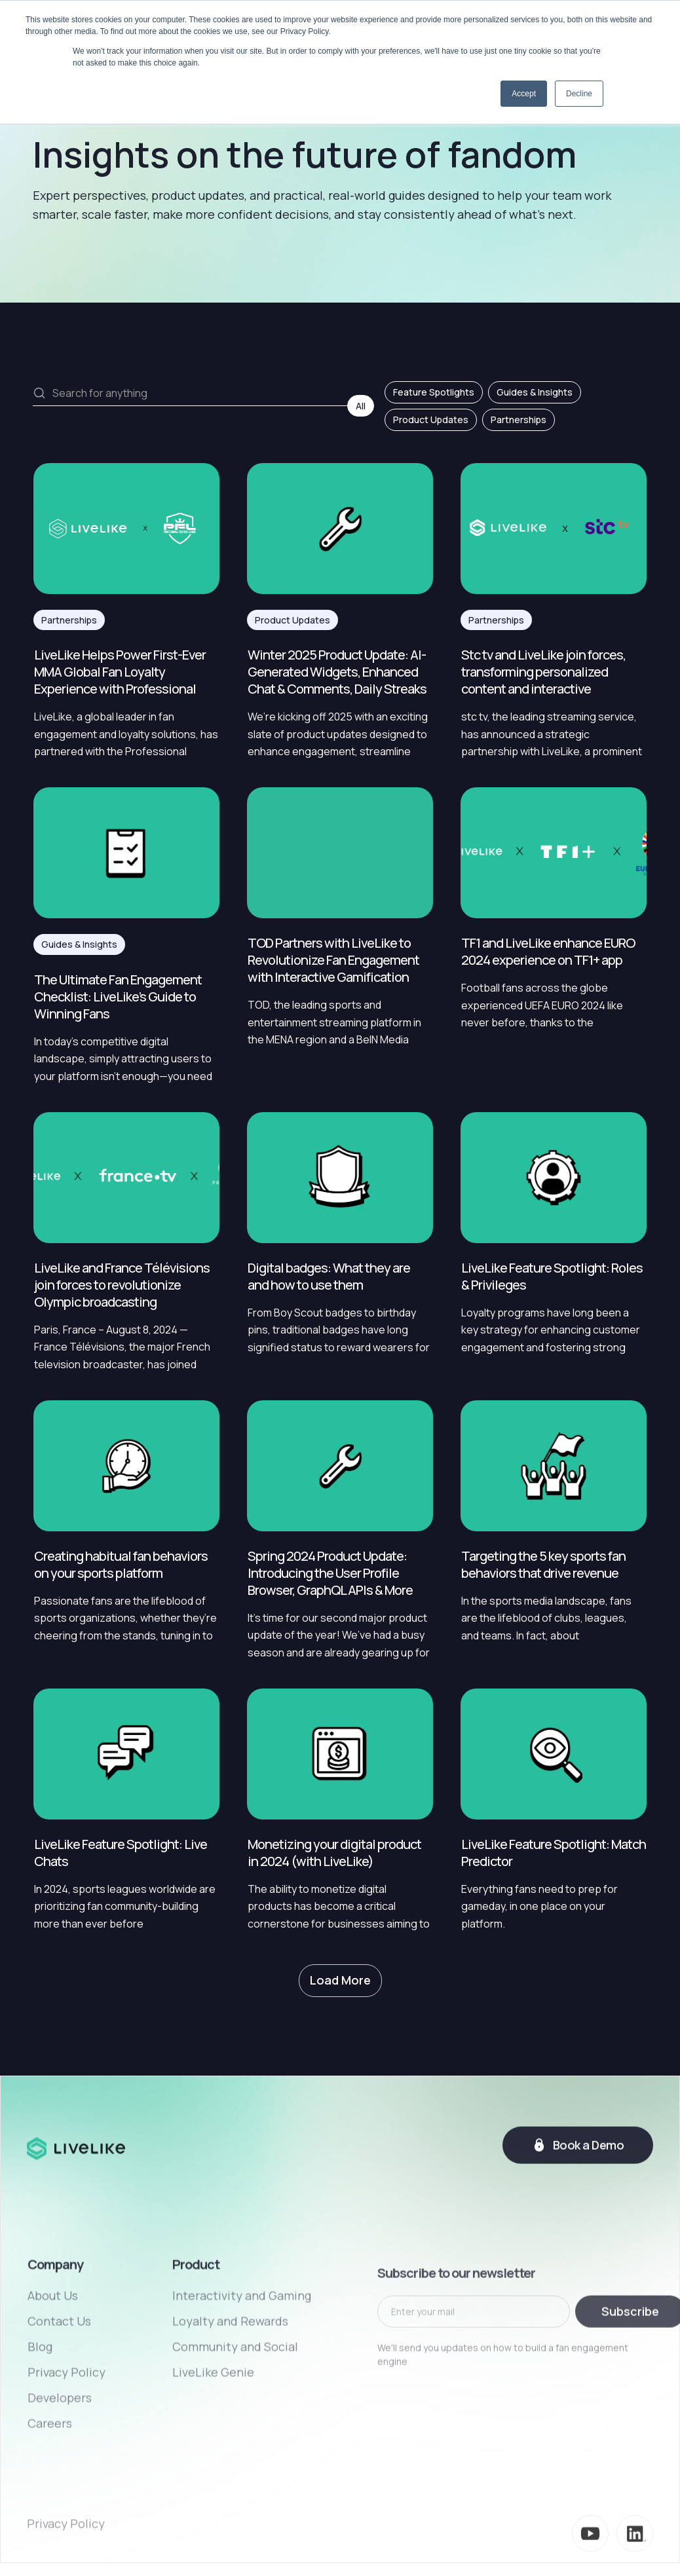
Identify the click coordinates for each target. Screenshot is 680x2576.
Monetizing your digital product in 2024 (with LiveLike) (334, 1853)
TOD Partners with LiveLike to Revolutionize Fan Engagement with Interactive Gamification (333, 960)
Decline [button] (579, 93)
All (361, 406)
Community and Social (235, 2420)
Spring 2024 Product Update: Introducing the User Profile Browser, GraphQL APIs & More (330, 1573)
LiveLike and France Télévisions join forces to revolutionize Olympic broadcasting (122, 1285)
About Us (53, 2369)
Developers (60, 2471)
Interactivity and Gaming (241, 2369)
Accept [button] (524, 93)
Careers (50, 2497)
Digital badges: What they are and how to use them (329, 1277)
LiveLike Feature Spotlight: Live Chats (120, 1853)
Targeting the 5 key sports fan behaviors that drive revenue (543, 1565)
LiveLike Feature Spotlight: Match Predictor (553, 1853)
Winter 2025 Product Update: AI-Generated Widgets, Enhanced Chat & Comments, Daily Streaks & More (337, 672)
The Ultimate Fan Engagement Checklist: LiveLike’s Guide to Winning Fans (118, 996)
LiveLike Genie (213, 2446)
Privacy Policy (66, 2446)
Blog (40, 2420)
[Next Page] (340, 1980)
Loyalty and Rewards (230, 2394)
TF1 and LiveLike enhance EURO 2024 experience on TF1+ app (548, 952)
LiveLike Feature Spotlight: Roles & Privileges (552, 1277)
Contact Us (59, 2394)
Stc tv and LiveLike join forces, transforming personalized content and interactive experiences (543, 672)
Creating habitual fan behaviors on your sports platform (121, 1565)
